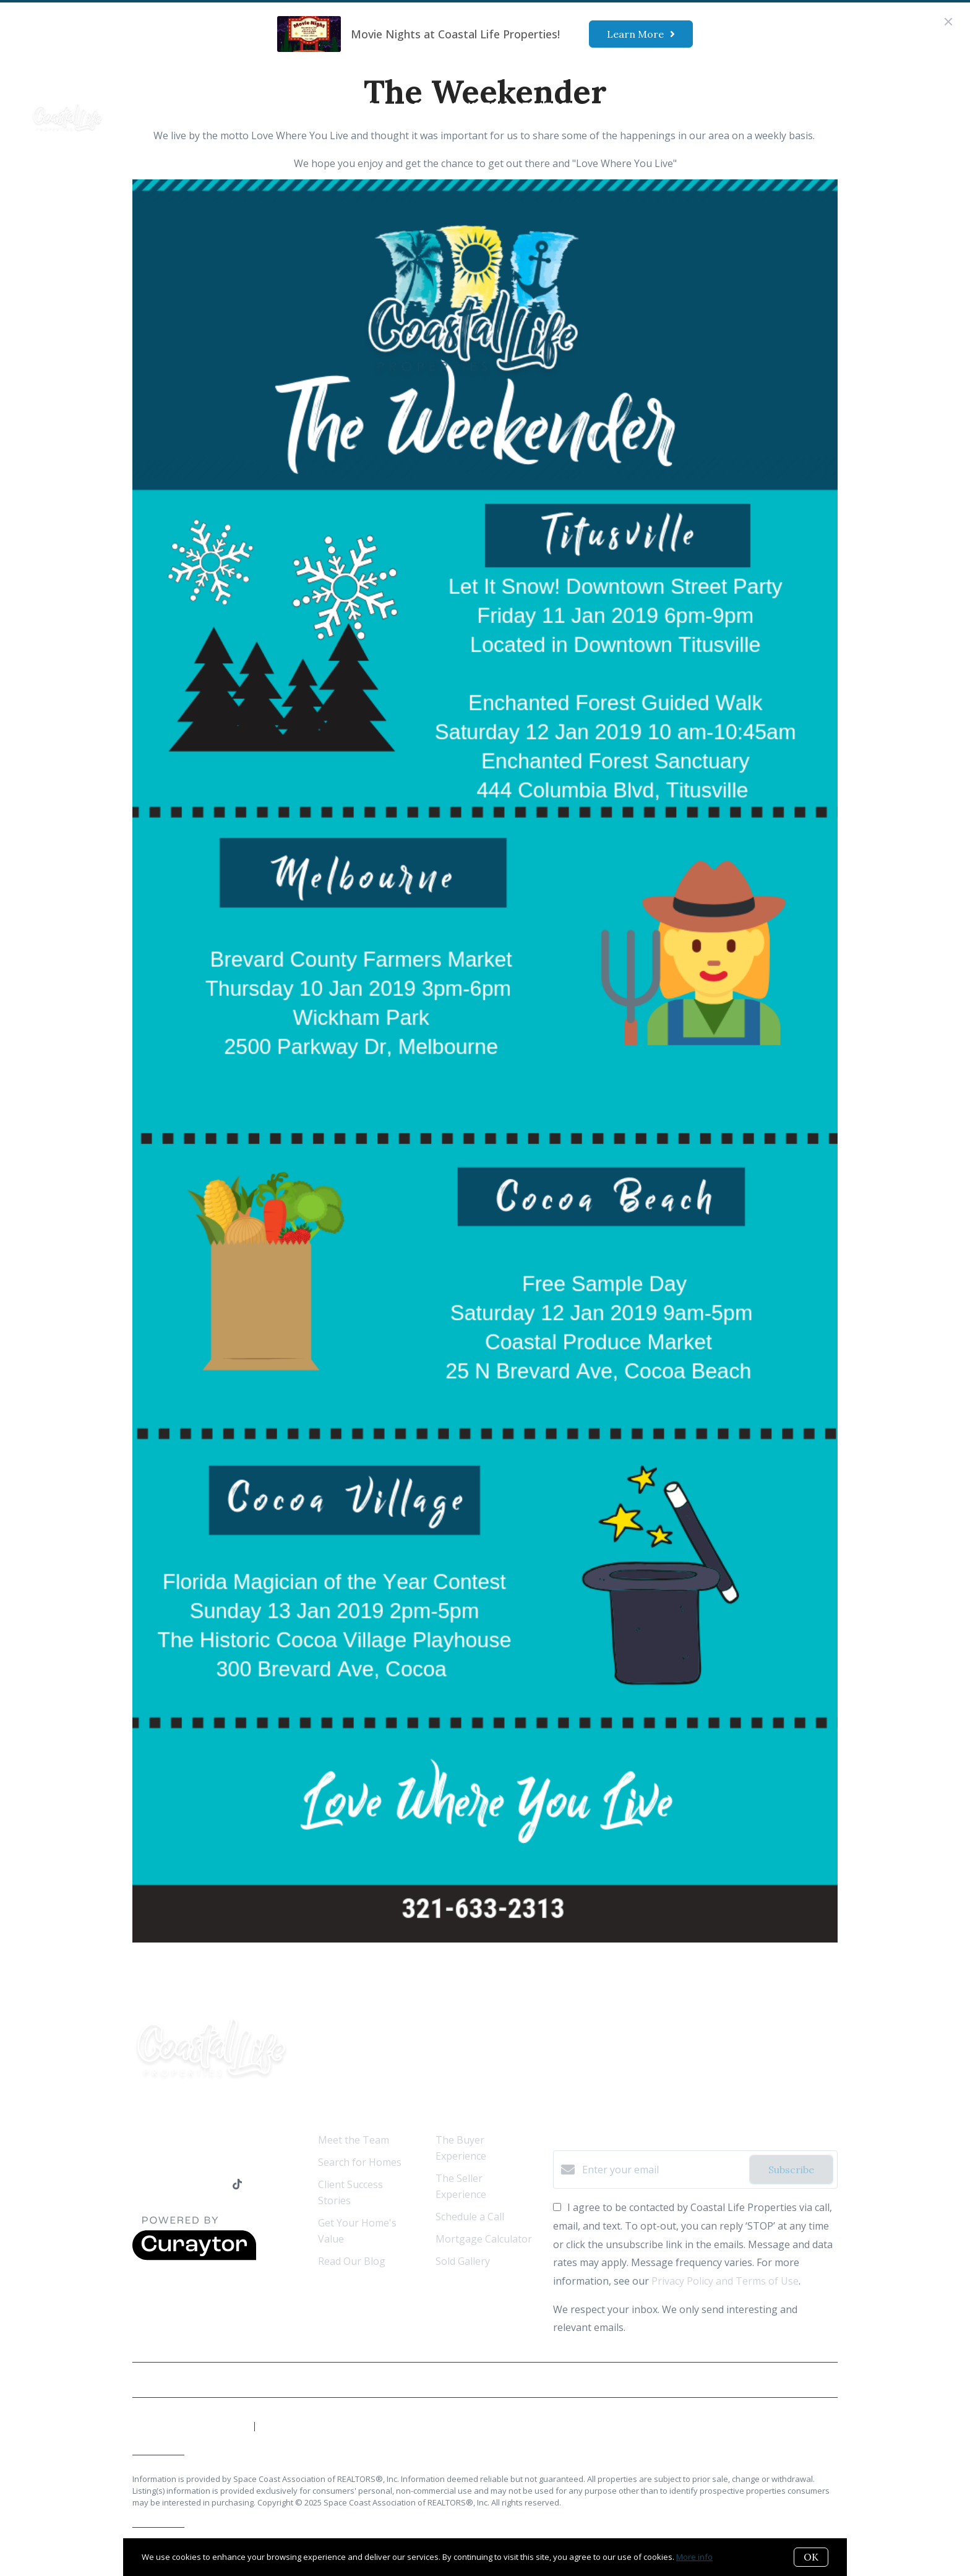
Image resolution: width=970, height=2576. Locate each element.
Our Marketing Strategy (494, 105)
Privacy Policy (808, 2380)
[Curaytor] (194, 2257)
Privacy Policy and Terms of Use (725, 2281)
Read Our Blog (351, 2261)
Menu (745, 106)
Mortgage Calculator (484, 2239)
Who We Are (204, 105)
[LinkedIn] (163, 2185)
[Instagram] (213, 2185)
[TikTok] (237, 2185)
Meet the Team (353, 2140)
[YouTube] (188, 2185)
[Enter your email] (662, 2169)
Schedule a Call (470, 2216)
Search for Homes (359, 2162)
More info (694, 2556)
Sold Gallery (463, 2261)
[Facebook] (138, 2185)
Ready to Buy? (328, 105)
